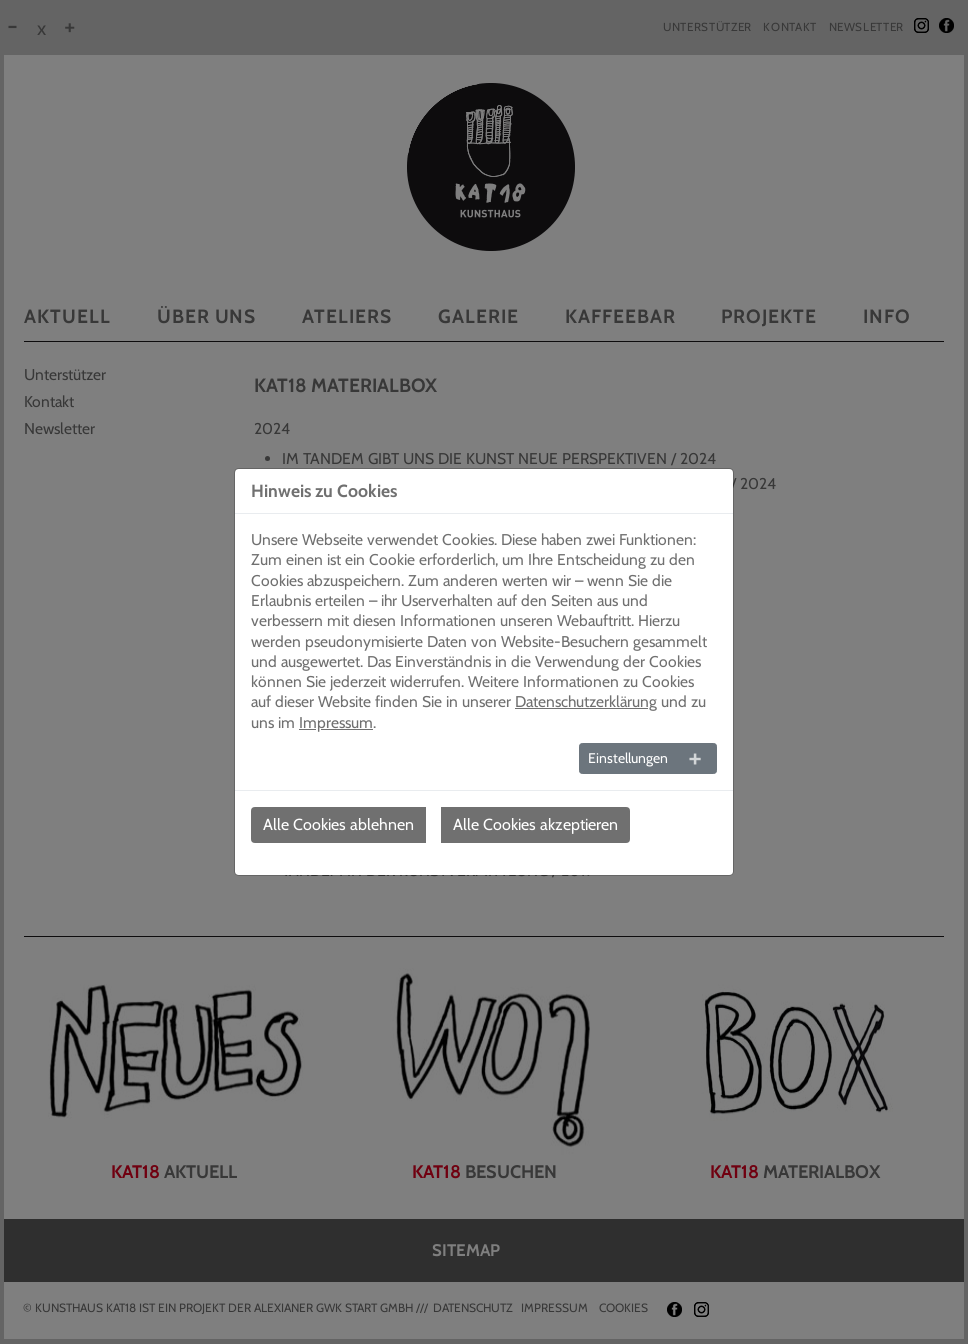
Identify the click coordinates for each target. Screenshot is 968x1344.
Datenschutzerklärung (586, 701)
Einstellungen (628, 758)
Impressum (336, 722)
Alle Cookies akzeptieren (535, 824)
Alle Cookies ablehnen (338, 824)
